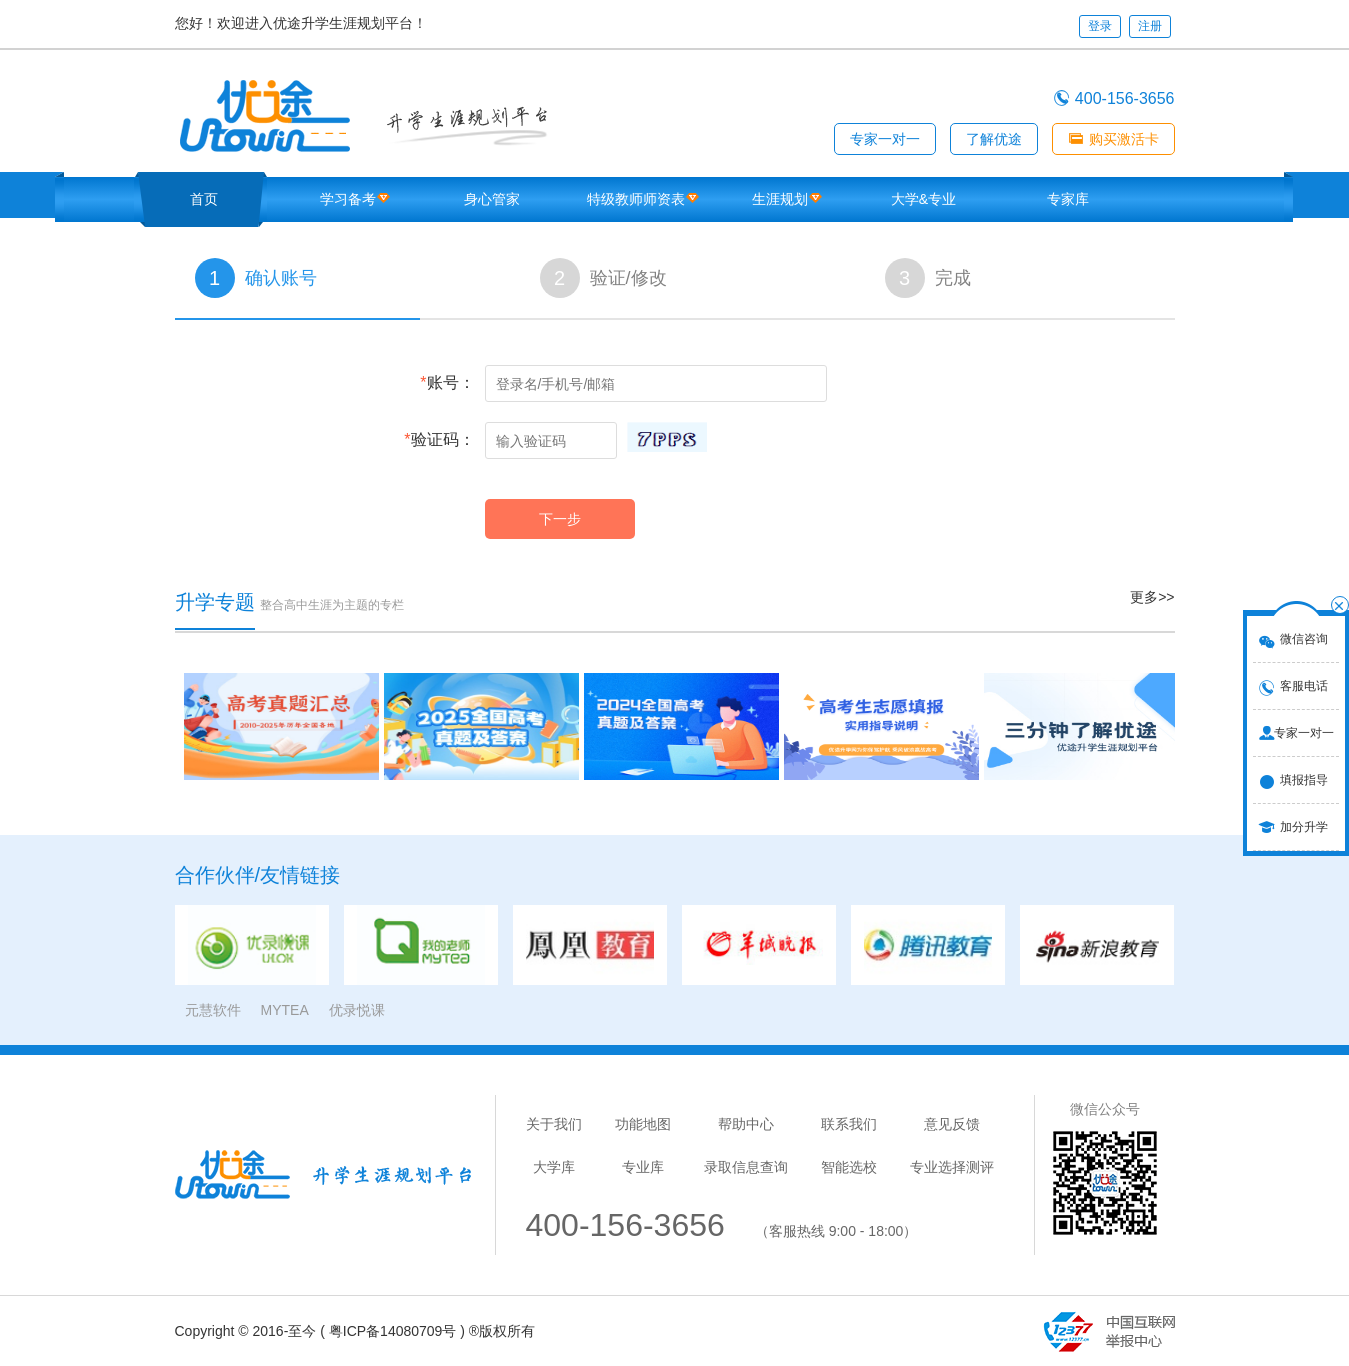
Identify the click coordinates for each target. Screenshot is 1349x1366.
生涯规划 (780, 199)
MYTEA (285, 1010)
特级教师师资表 (636, 199)
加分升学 (1304, 827)
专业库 (643, 1167)
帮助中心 (746, 1124)
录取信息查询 (746, 1167)
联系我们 (849, 1124)
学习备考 (348, 199)
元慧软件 (213, 1010)
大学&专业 (923, 199)
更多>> (1152, 597)
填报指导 (1304, 780)
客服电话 (1304, 686)
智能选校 (849, 1167)
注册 (1150, 26)
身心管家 (492, 199)
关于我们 (554, 1124)
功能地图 (643, 1124)
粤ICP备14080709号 (393, 1331)
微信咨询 (1304, 639)
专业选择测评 (952, 1167)
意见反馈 (952, 1124)
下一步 (560, 519)
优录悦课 (357, 1010)
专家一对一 (1304, 733)
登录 (1100, 26)
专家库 (1068, 199)
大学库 (554, 1167)
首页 (204, 199)
